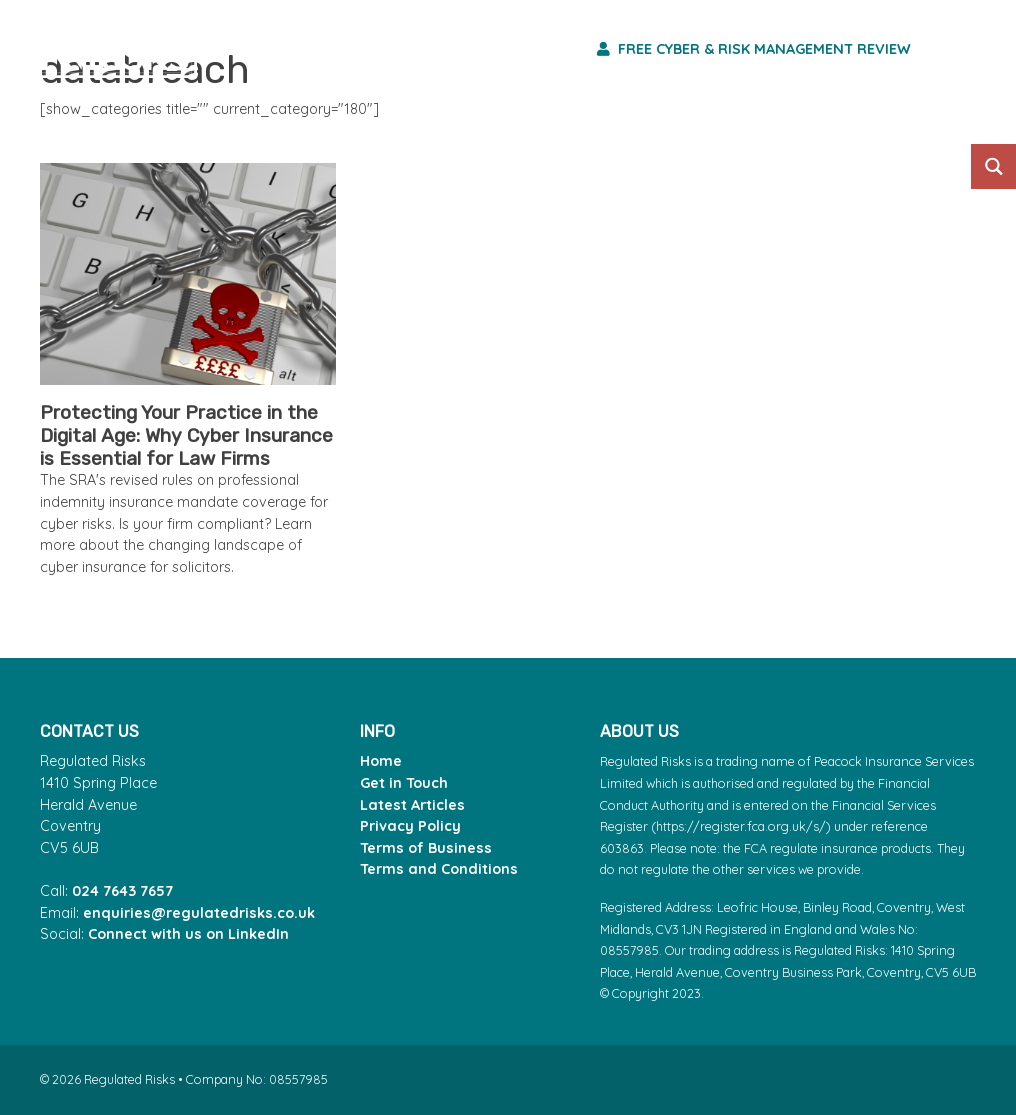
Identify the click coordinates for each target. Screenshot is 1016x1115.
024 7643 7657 (122, 891)
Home (381, 761)
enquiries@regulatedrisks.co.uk (199, 913)
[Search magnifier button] (993, 166)
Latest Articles (412, 805)
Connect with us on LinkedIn (188, 934)
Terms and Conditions (439, 869)
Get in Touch (404, 783)
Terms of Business (426, 848)
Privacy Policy (410, 826)
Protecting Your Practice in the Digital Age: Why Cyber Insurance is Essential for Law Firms (186, 435)
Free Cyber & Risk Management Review (754, 49)
